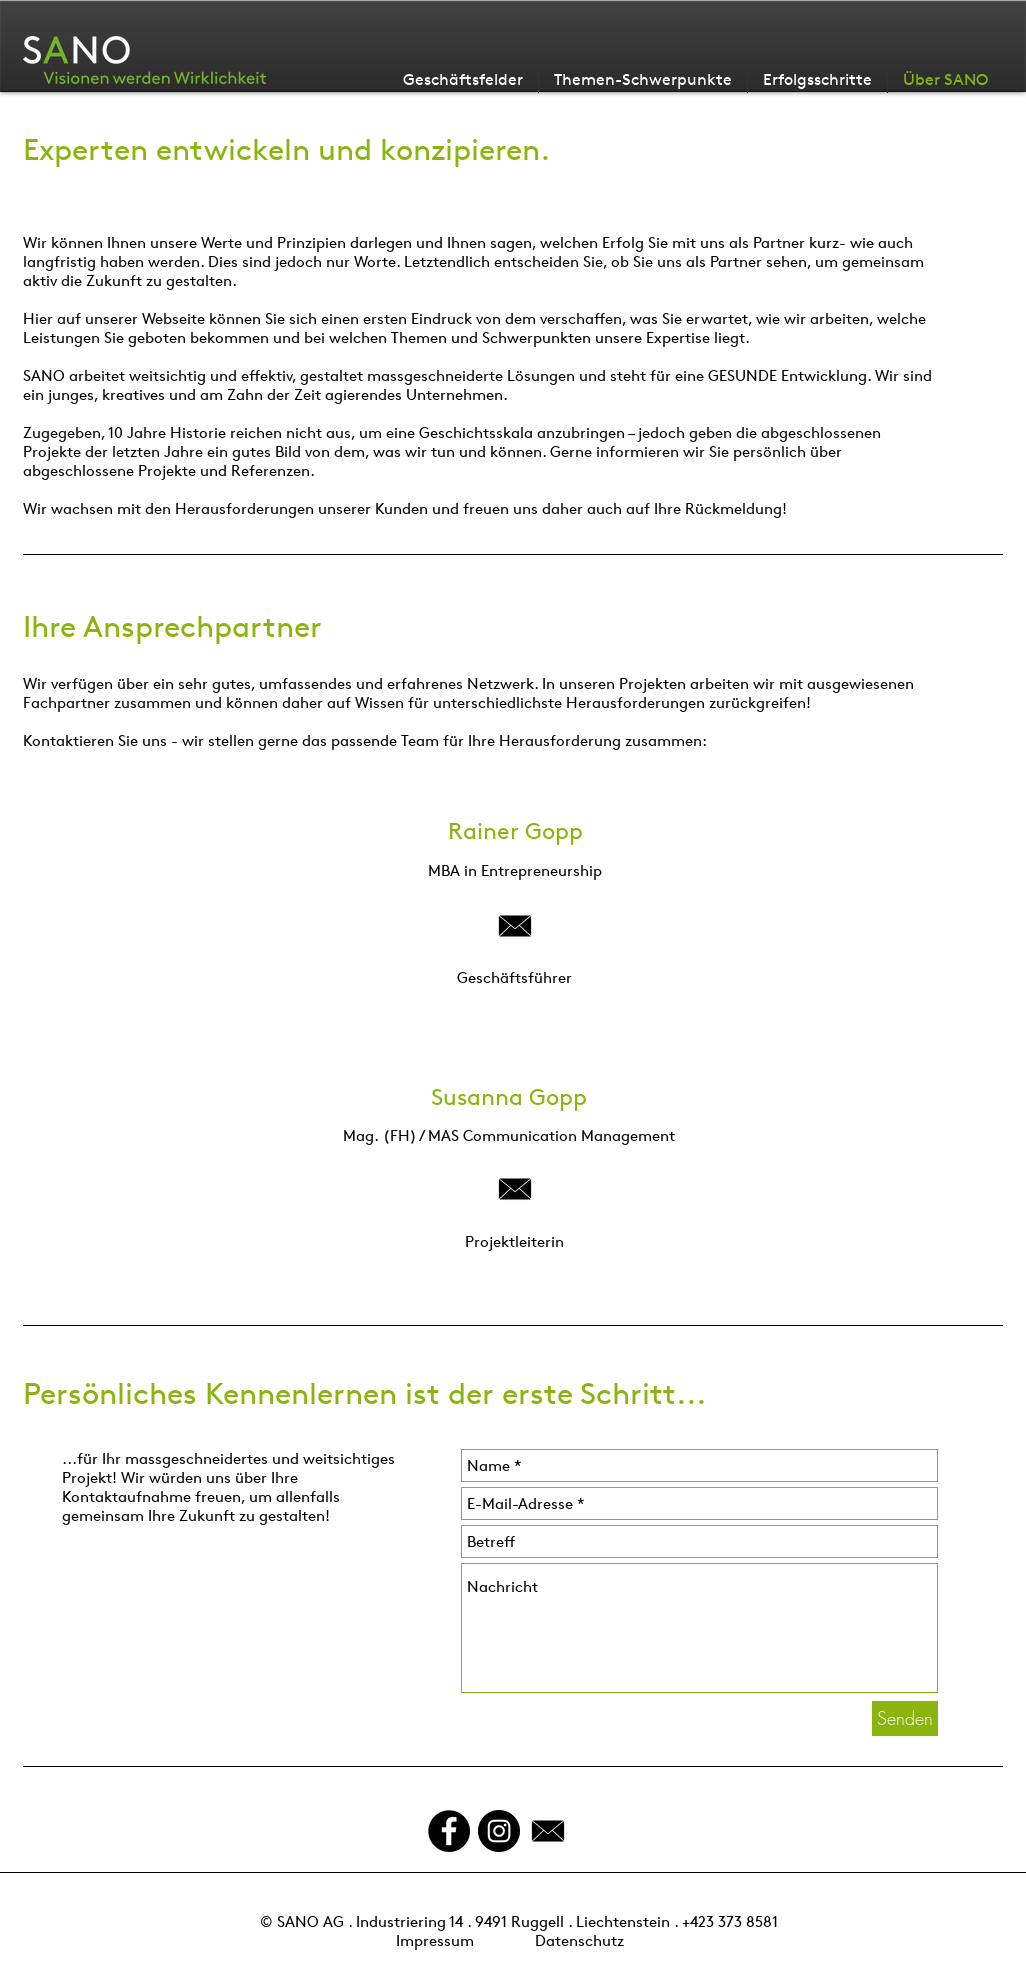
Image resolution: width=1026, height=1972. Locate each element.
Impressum (435, 1940)
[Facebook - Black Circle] (449, 1831)
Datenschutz (579, 1940)
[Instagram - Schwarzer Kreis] (499, 1831)
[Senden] (905, 1718)
